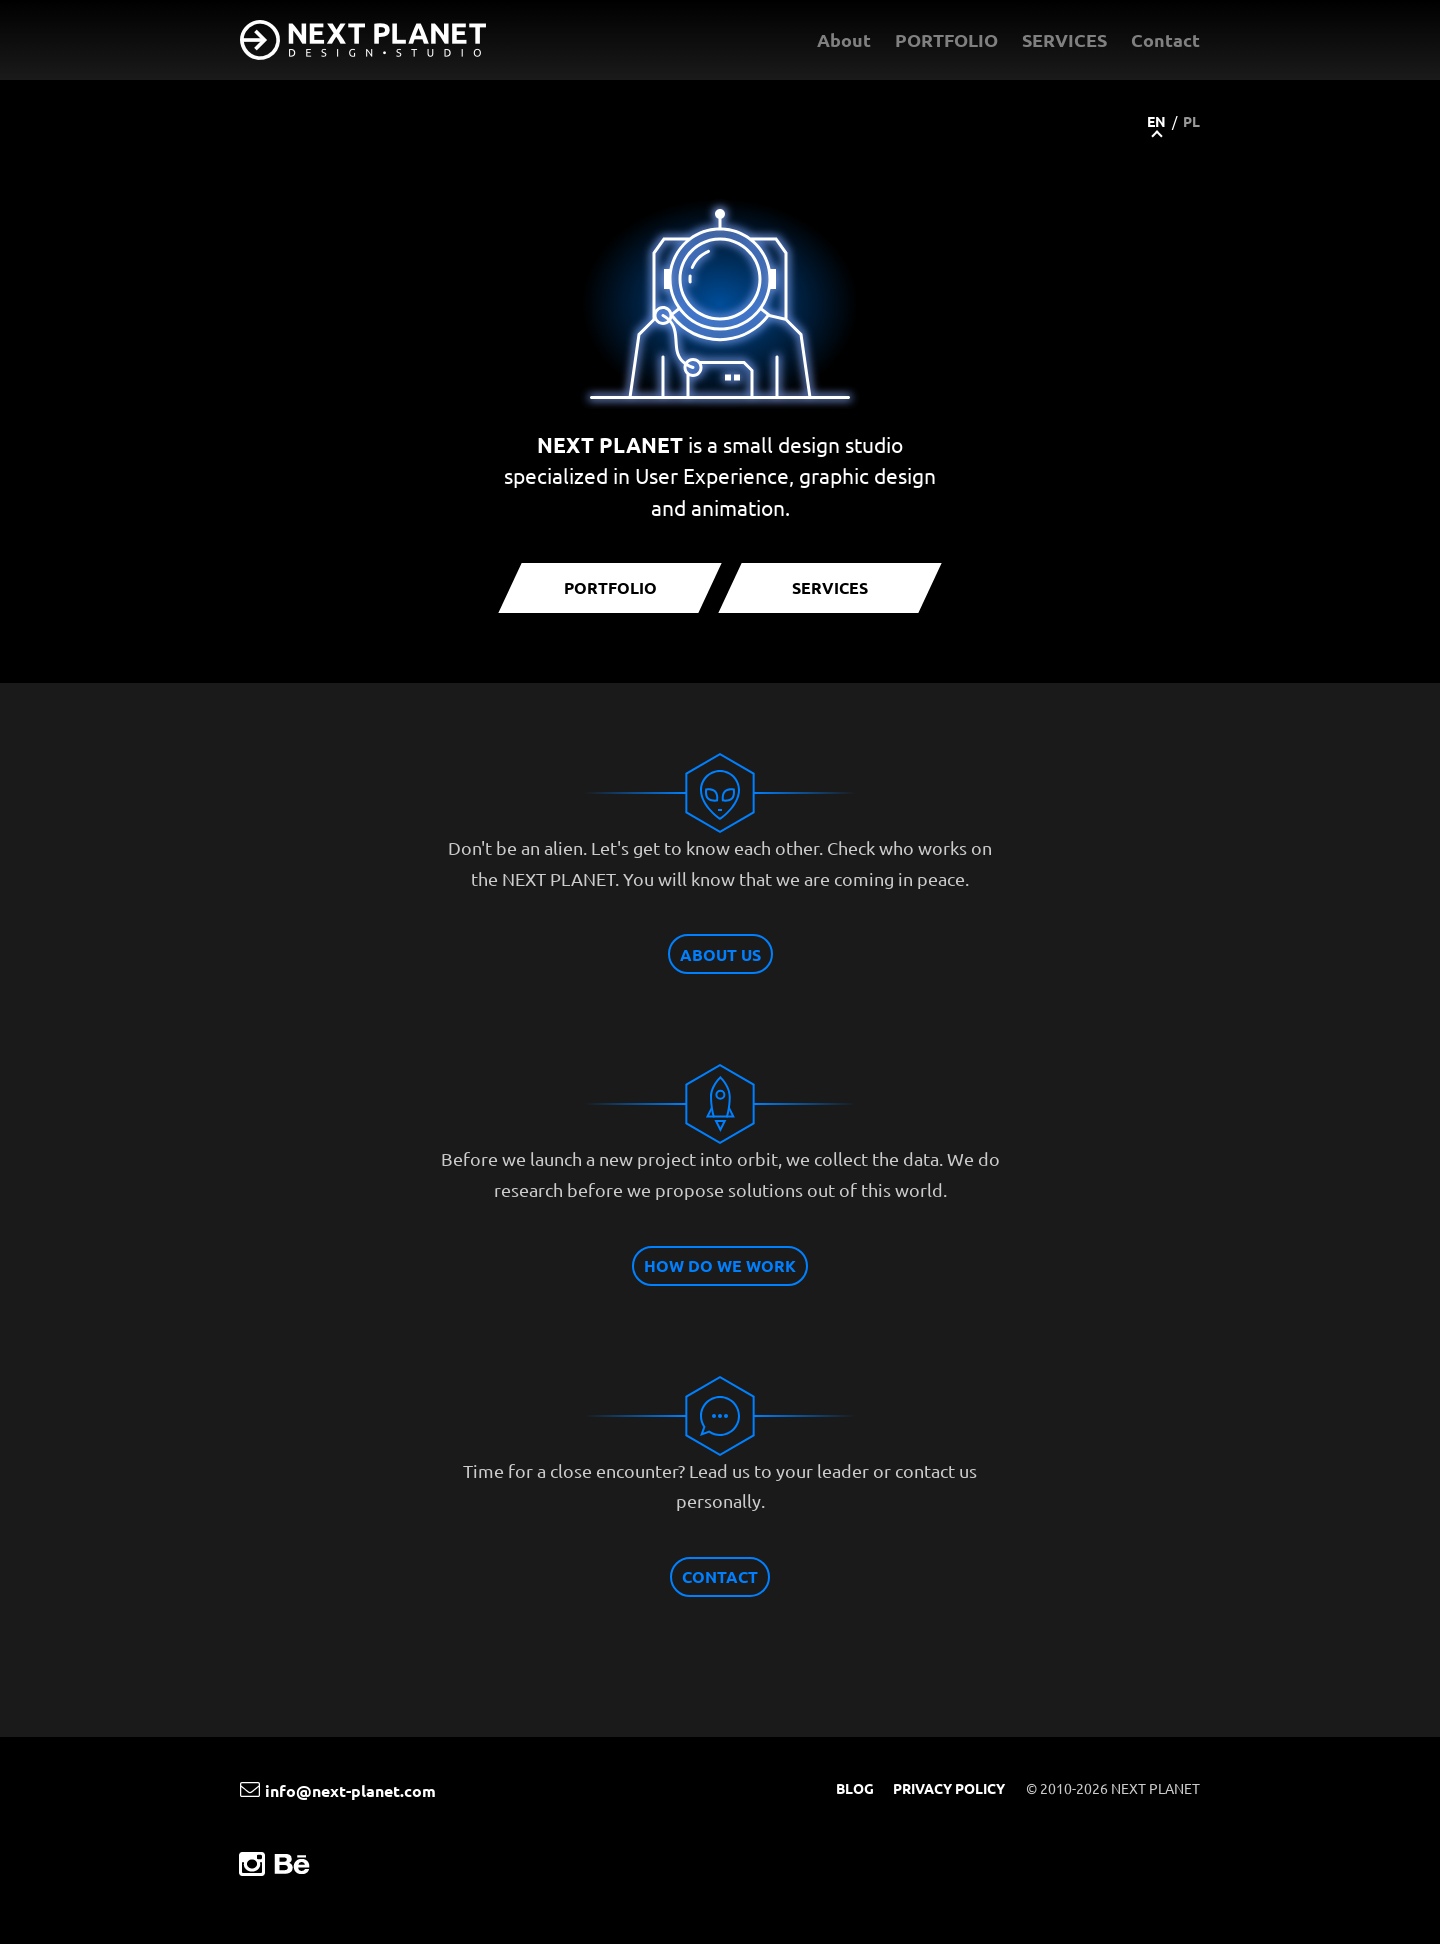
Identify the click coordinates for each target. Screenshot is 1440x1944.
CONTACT (720, 1576)
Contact (1165, 39)
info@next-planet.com (338, 1790)
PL (1191, 121)
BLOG (855, 1788)
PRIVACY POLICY (949, 1788)
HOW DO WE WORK (720, 1265)
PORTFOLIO (946, 39)
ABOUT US (720, 954)
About (844, 39)
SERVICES (1064, 39)
